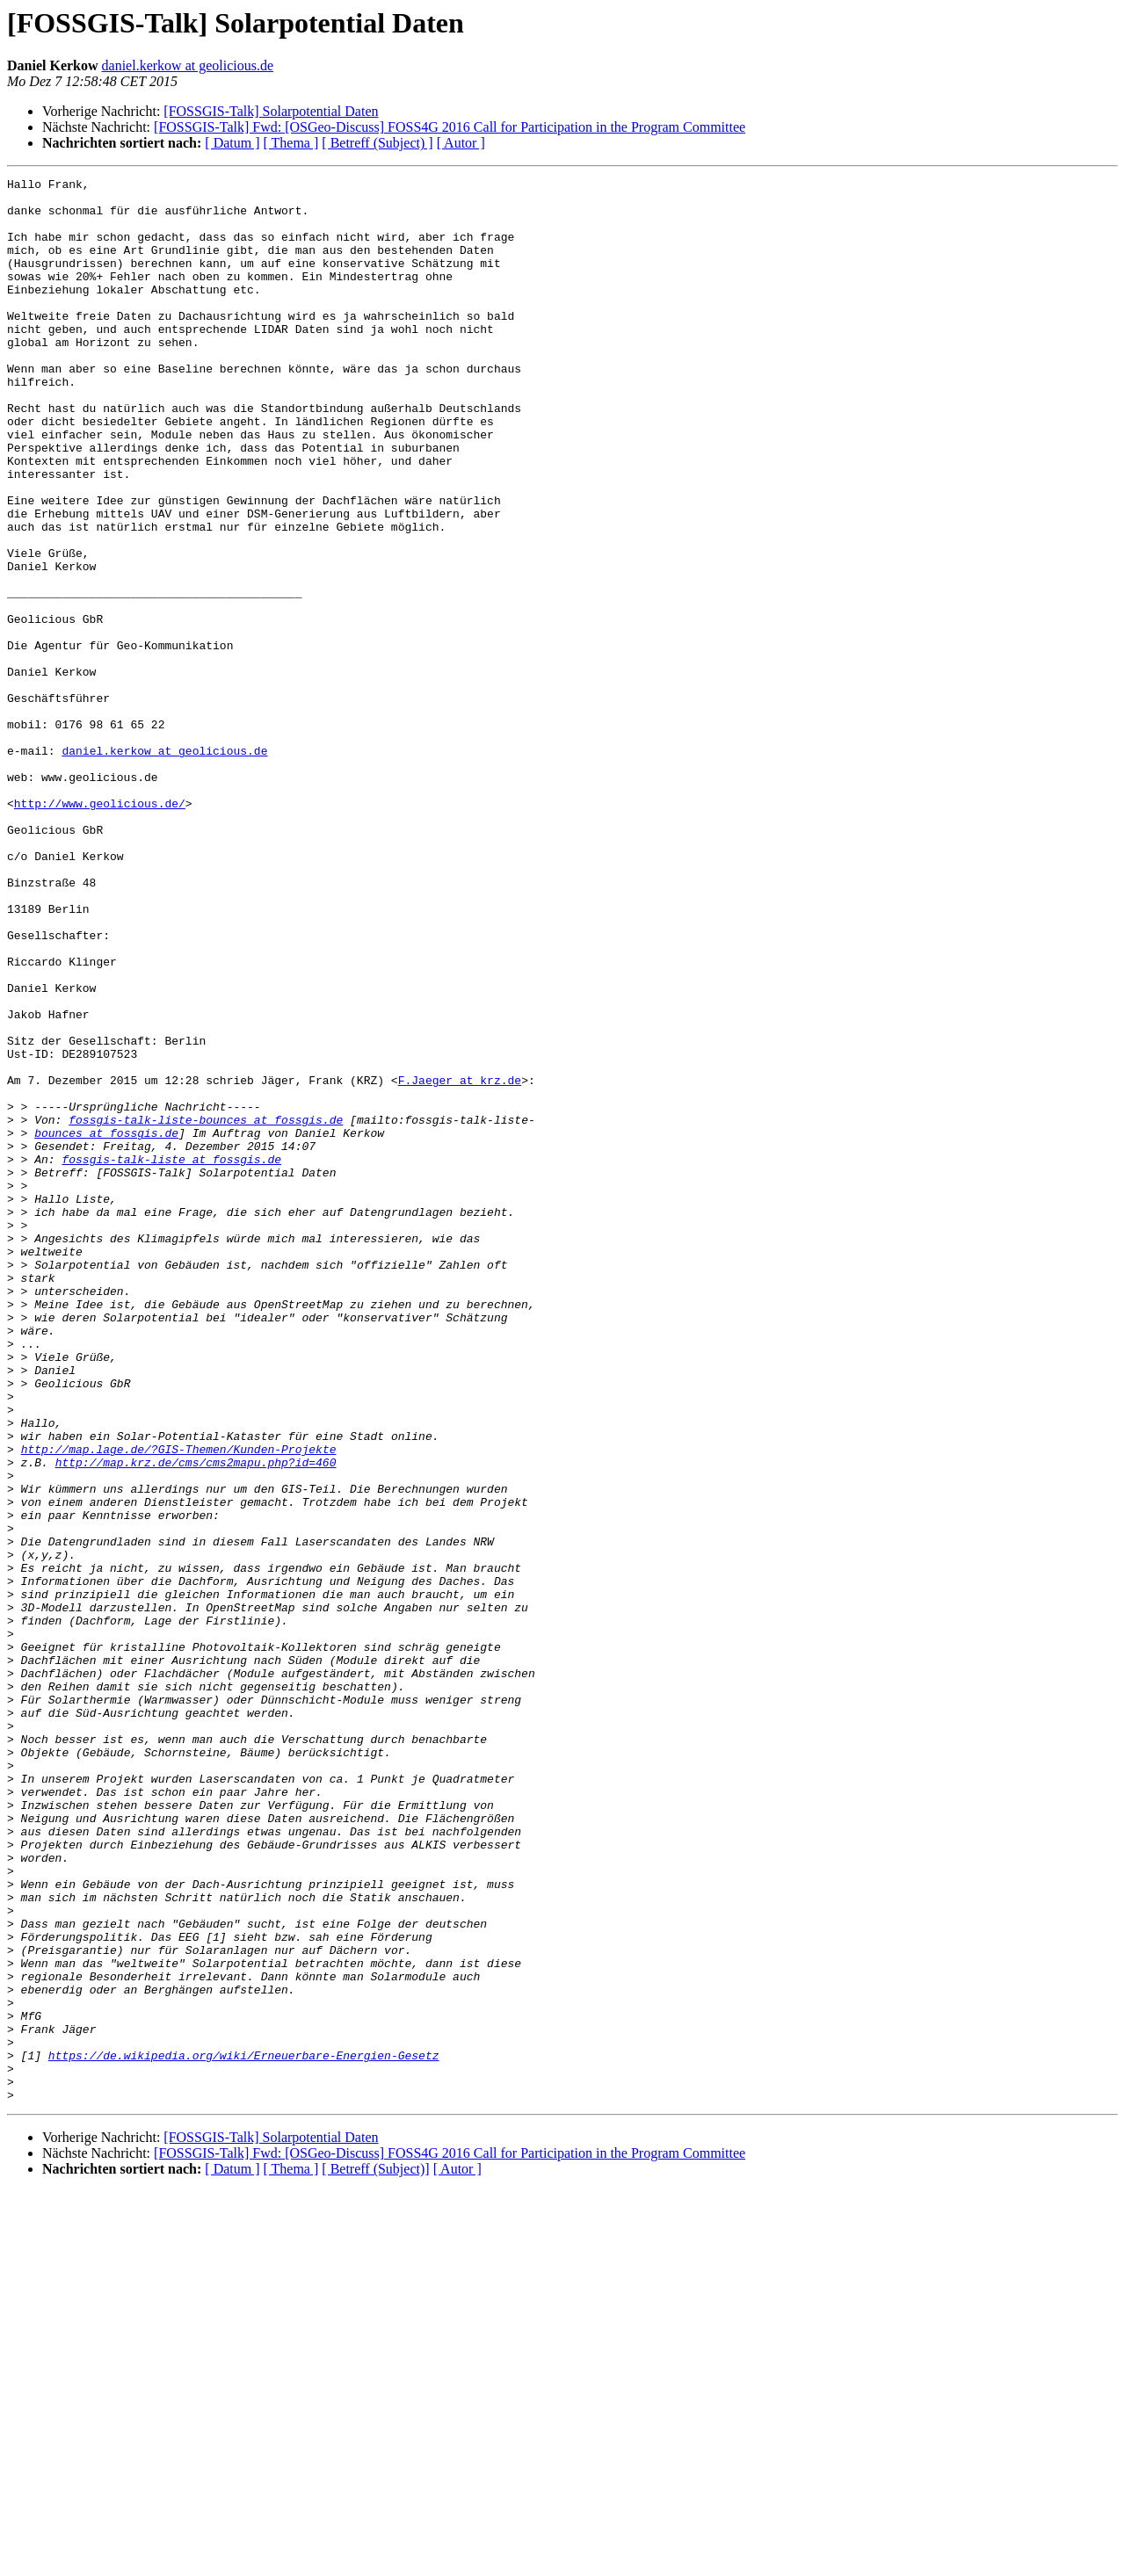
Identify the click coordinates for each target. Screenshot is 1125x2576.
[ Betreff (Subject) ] (377, 142)
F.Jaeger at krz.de (459, 1262)
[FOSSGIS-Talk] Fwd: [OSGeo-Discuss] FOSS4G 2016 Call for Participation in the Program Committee (449, 126)
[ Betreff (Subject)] (375, 2553)
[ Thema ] (291, 142)
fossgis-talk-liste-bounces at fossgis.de (206, 1309)
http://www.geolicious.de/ (99, 929)
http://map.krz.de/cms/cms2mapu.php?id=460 (196, 1720)
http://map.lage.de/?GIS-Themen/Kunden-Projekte (179, 1704)
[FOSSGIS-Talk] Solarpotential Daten (270, 111)
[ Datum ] (232, 142)
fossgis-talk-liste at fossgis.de (171, 1356)
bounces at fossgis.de (106, 1325)
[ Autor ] (461, 142)
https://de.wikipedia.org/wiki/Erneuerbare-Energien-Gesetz (243, 2432)
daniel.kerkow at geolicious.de (188, 65)
